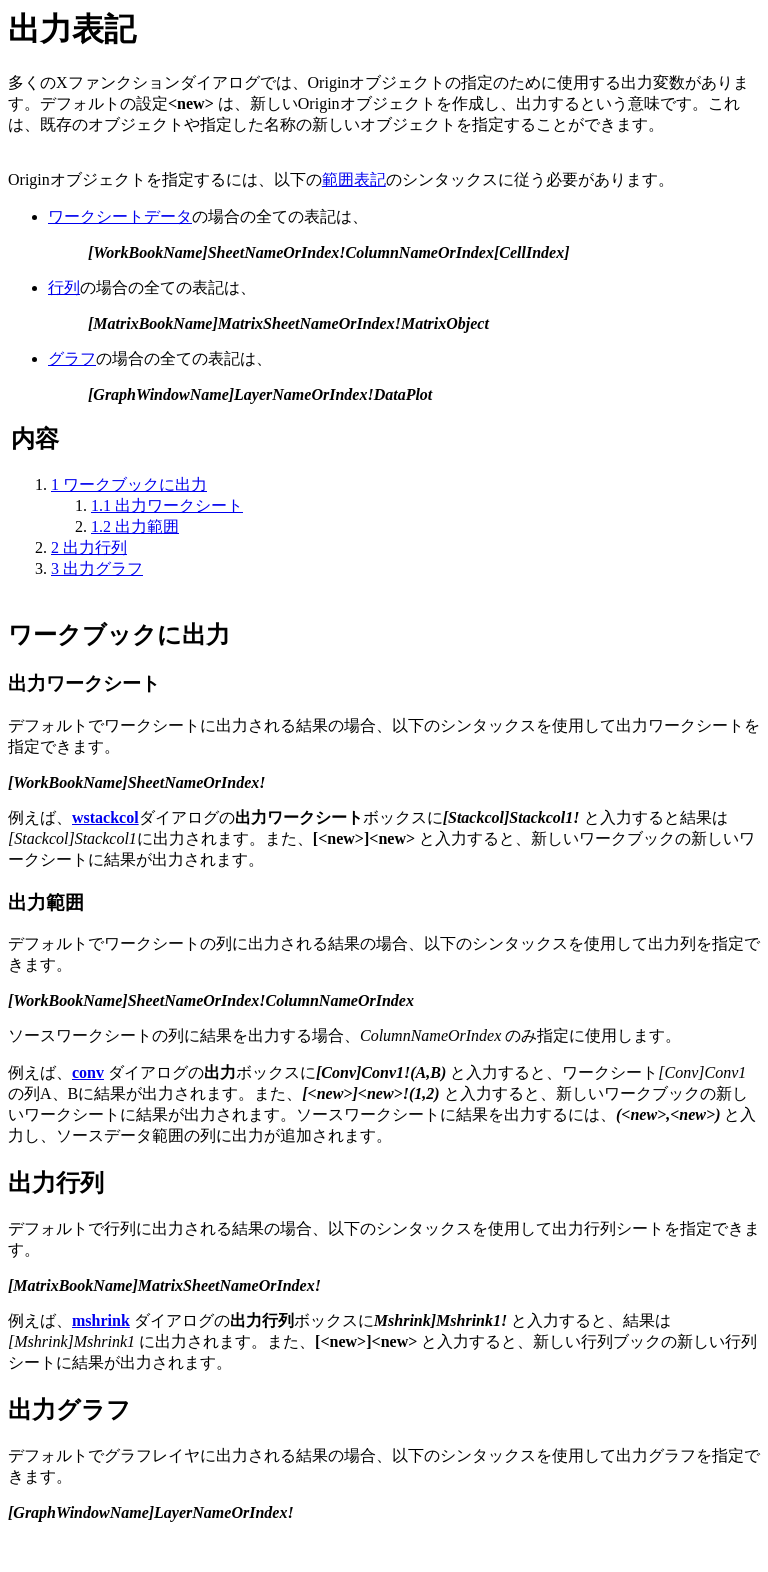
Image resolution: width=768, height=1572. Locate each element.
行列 (64, 287)
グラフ (72, 358)
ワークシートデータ (120, 216)
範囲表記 (354, 179)
